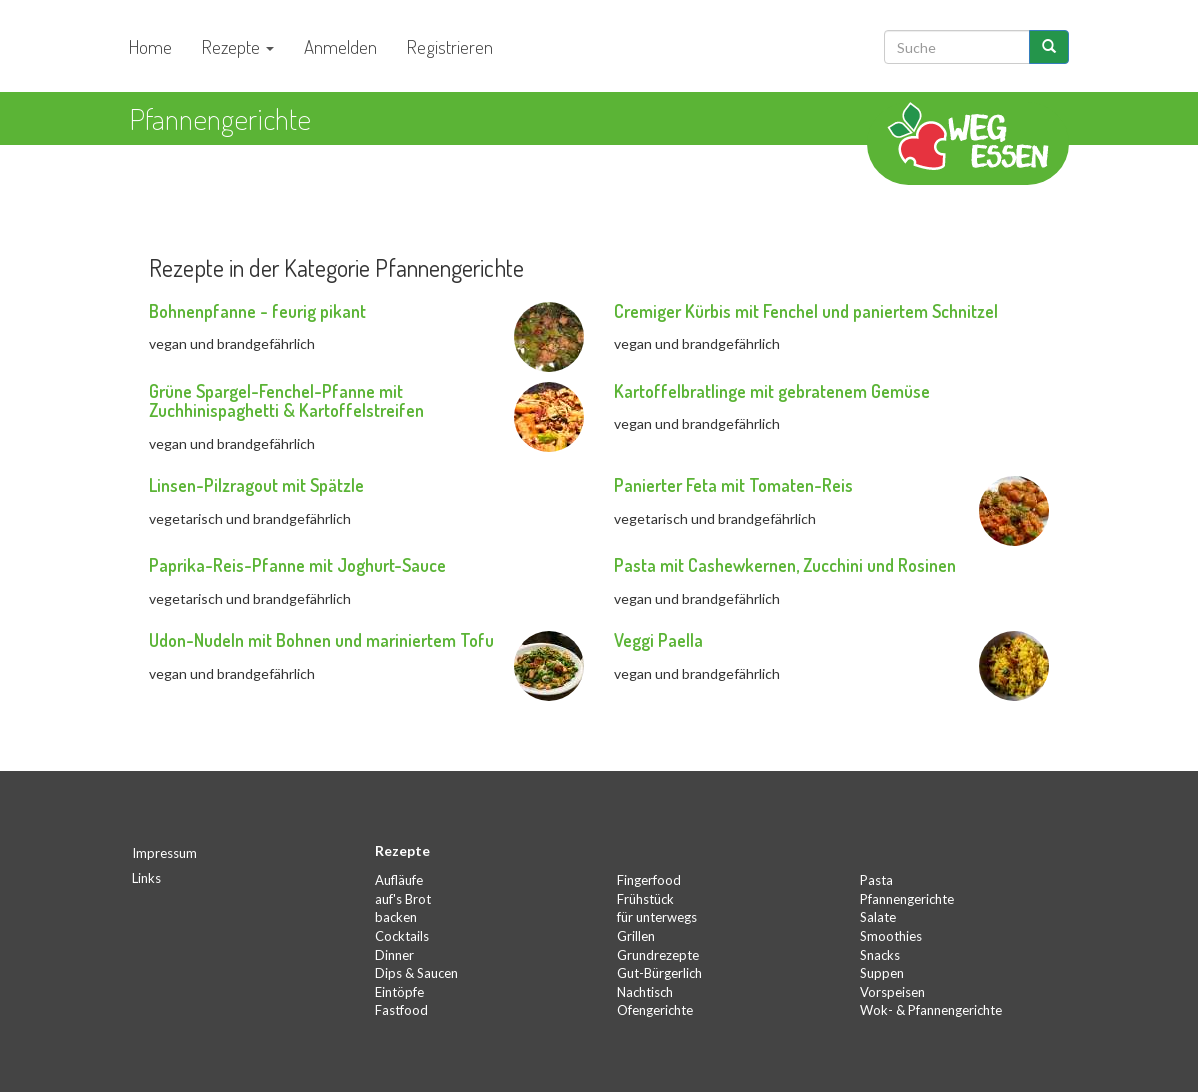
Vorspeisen (892, 992)
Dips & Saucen (416, 973)
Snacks (880, 955)
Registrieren (450, 46)
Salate (878, 917)
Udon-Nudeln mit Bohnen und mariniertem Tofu (321, 640)
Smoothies (891, 936)
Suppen (882, 973)
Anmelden (340, 46)
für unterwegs (657, 917)
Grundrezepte (658, 955)
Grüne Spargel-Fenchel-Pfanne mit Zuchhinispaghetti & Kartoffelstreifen (286, 401)
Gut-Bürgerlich (659, 973)
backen (396, 917)
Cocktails (402, 936)
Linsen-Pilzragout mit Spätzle (256, 485)
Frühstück (645, 899)
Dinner (394, 955)
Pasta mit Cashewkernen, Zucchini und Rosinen (785, 565)
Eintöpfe (399, 992)
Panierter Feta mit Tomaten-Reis (733, 485)
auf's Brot (403, 899)
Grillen (636, 936)
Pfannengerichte (907, 899)
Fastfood (401, 1010)
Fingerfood (649, 880)
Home (150, 46)
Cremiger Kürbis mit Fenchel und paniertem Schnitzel (806, 311)
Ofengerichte (655, 1010)
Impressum (164, 853)
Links (146, 878)
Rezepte (238, 46)
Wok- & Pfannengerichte (931, 1010)
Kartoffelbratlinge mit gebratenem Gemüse (772, 391)
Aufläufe (399, 880)
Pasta (876, 880)
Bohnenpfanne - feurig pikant (257, 311)
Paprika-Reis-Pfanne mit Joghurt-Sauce (297, 565)
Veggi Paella (658, 640)
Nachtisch (645, 992)
